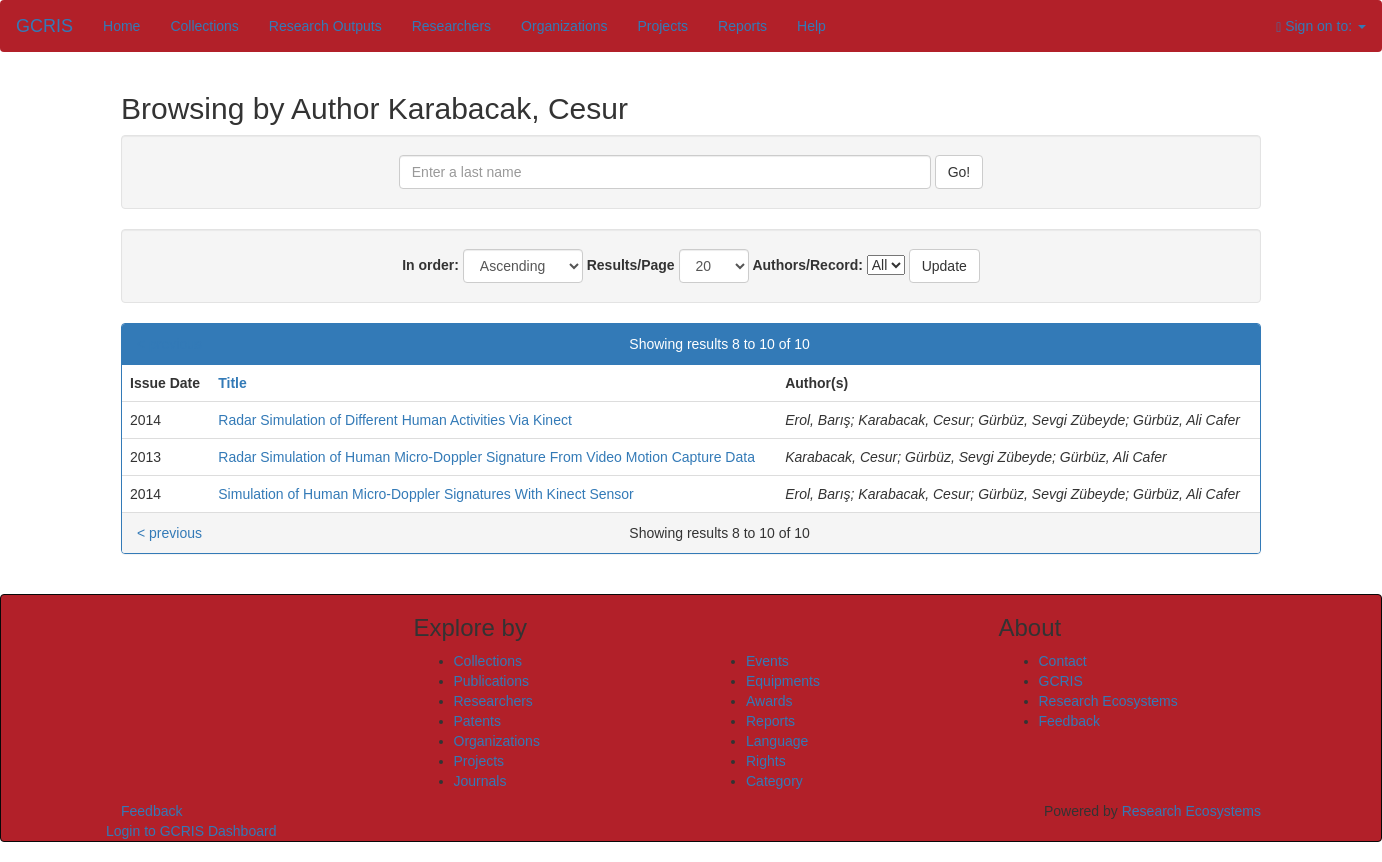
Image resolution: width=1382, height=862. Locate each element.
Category (774, 781)
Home (121, 26)
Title (232, 383)
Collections (204, 26)
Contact (1063, 661)
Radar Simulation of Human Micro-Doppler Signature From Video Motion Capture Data (486, 457)
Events (767, 661)
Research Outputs (325, 26)
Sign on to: (1321, 26)
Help (811, 26)
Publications (492, 681)
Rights (766, 761)
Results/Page (631, 265)
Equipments (783, 681)
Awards (769, 701)
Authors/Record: (807, 265)
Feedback (1069, 721)
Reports (742, 26)
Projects (662, 26)
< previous (169, 344)
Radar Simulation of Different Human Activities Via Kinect (395, 420)
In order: (430, 265)
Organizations (564, 26)
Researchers (451, 26)
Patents (477, 721)
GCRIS (1061, 681)
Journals (480, 781)
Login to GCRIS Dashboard (191, 831)
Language (777, 741)
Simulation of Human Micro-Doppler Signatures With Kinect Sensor (426, 494)
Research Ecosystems (1108, 701)
